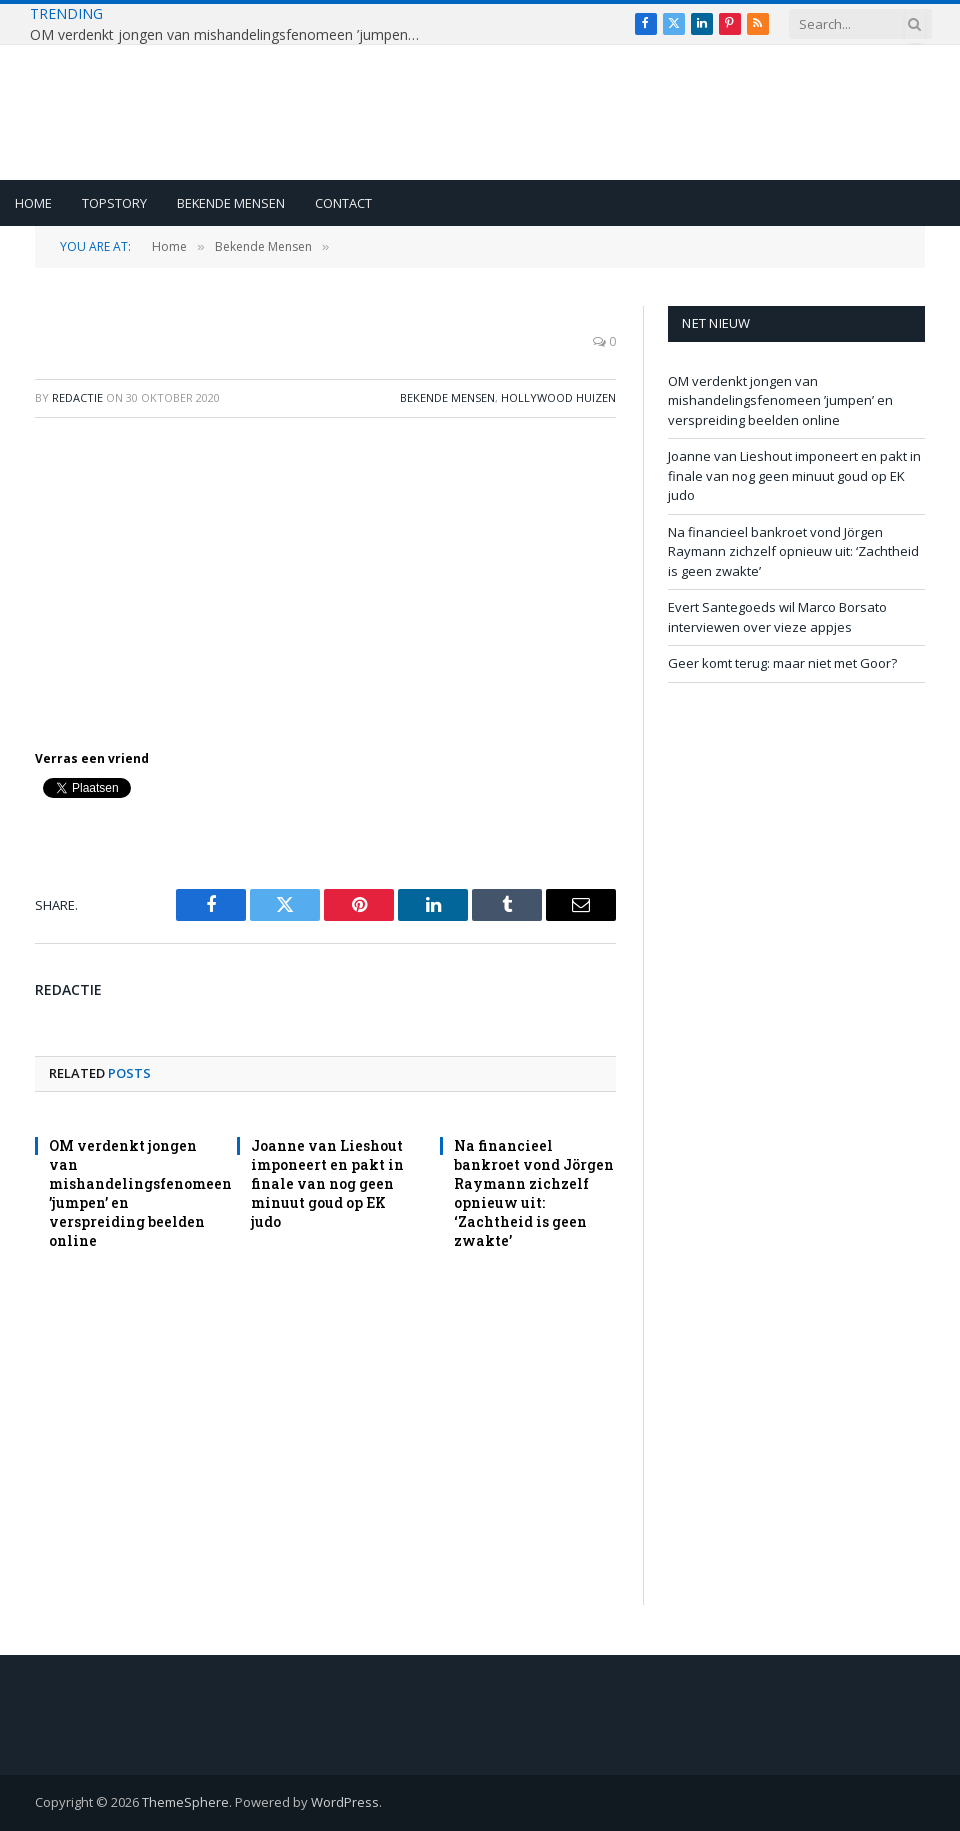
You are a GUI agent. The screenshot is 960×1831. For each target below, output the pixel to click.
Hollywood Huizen (558, 397)
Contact (343, 203)
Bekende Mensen (231, 203)
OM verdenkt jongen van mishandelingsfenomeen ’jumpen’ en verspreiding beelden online (230, 35)
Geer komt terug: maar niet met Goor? (782, 663)
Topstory (114, 203)
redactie (77, 397)
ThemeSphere (185, 1802)
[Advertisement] (325, 579)
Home (33, 203)
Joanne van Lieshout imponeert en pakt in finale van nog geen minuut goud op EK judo (327, 1183)
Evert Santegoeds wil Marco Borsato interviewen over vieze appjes (777, 617)
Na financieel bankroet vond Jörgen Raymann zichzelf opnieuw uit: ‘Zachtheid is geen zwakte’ (534, 1193)
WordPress (345, 1802)
